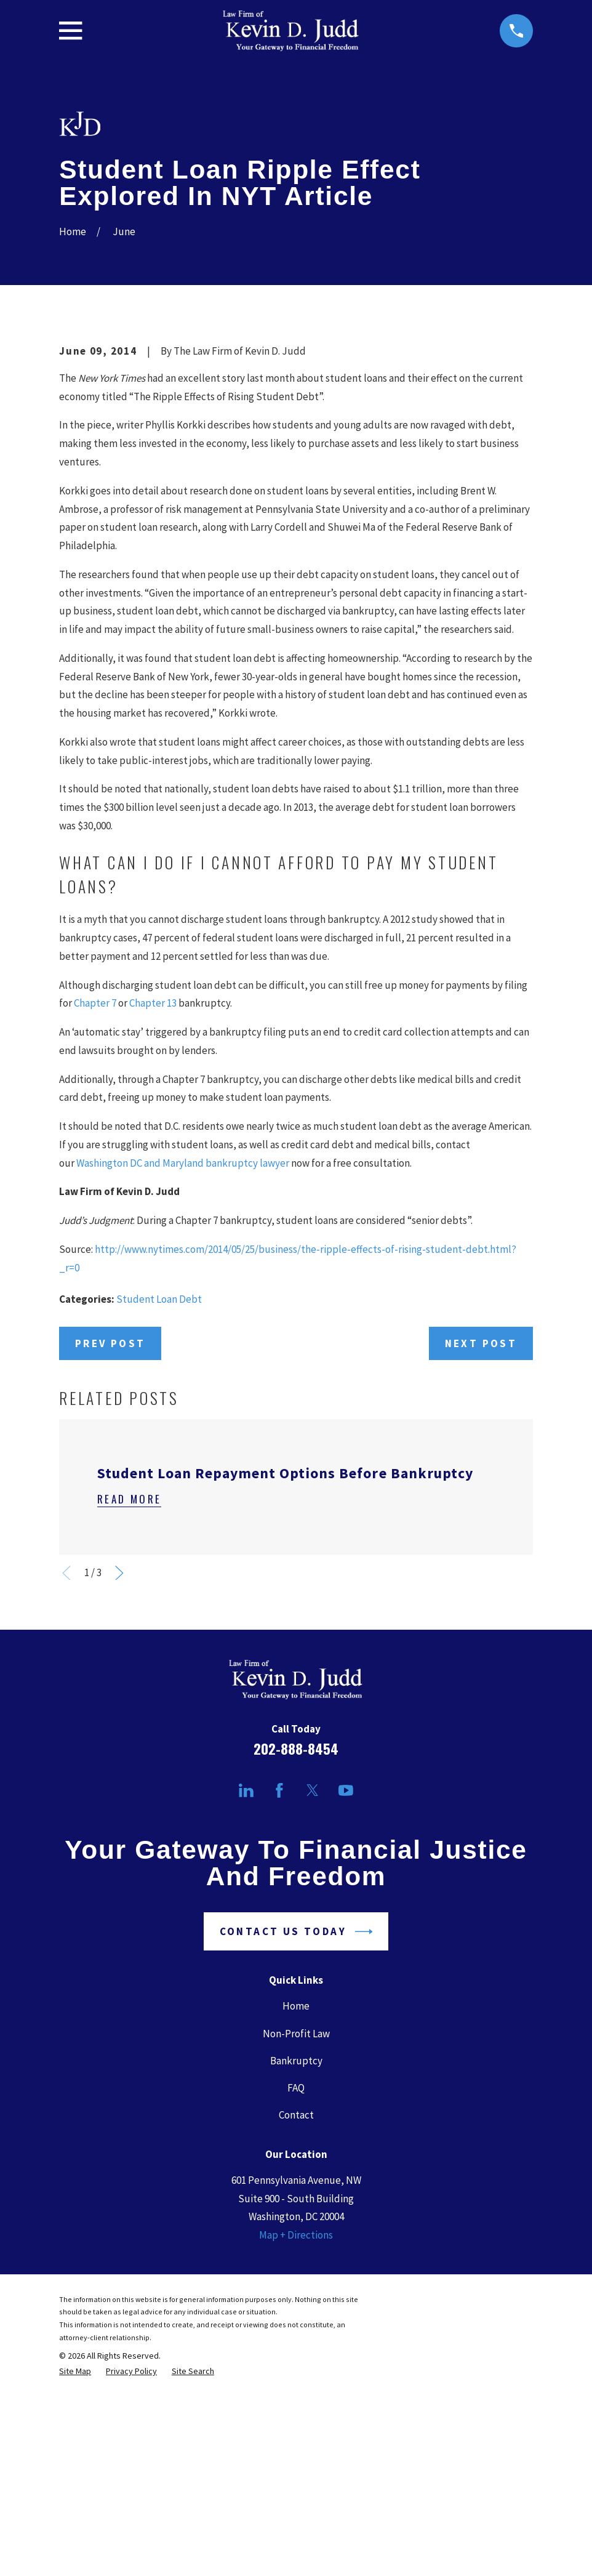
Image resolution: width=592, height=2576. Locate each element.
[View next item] (119, 1782)
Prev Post (110, 1553)
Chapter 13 (153, 1212)
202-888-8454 (296, 1957)
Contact (296, 2324)
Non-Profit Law (296, 2243)
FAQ (296, 2297)
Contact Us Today (296, 2141)
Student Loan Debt (159, 1508)
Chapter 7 (95, 1212)
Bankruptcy (296, 2270)
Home (296, 2216)
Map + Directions (296, 2444)
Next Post (481, 1553)
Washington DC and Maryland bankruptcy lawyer (182, 1372)
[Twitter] (312, 1999)
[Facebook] (279, 1999)
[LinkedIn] (246, 1999)
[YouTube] (345, 1999)
